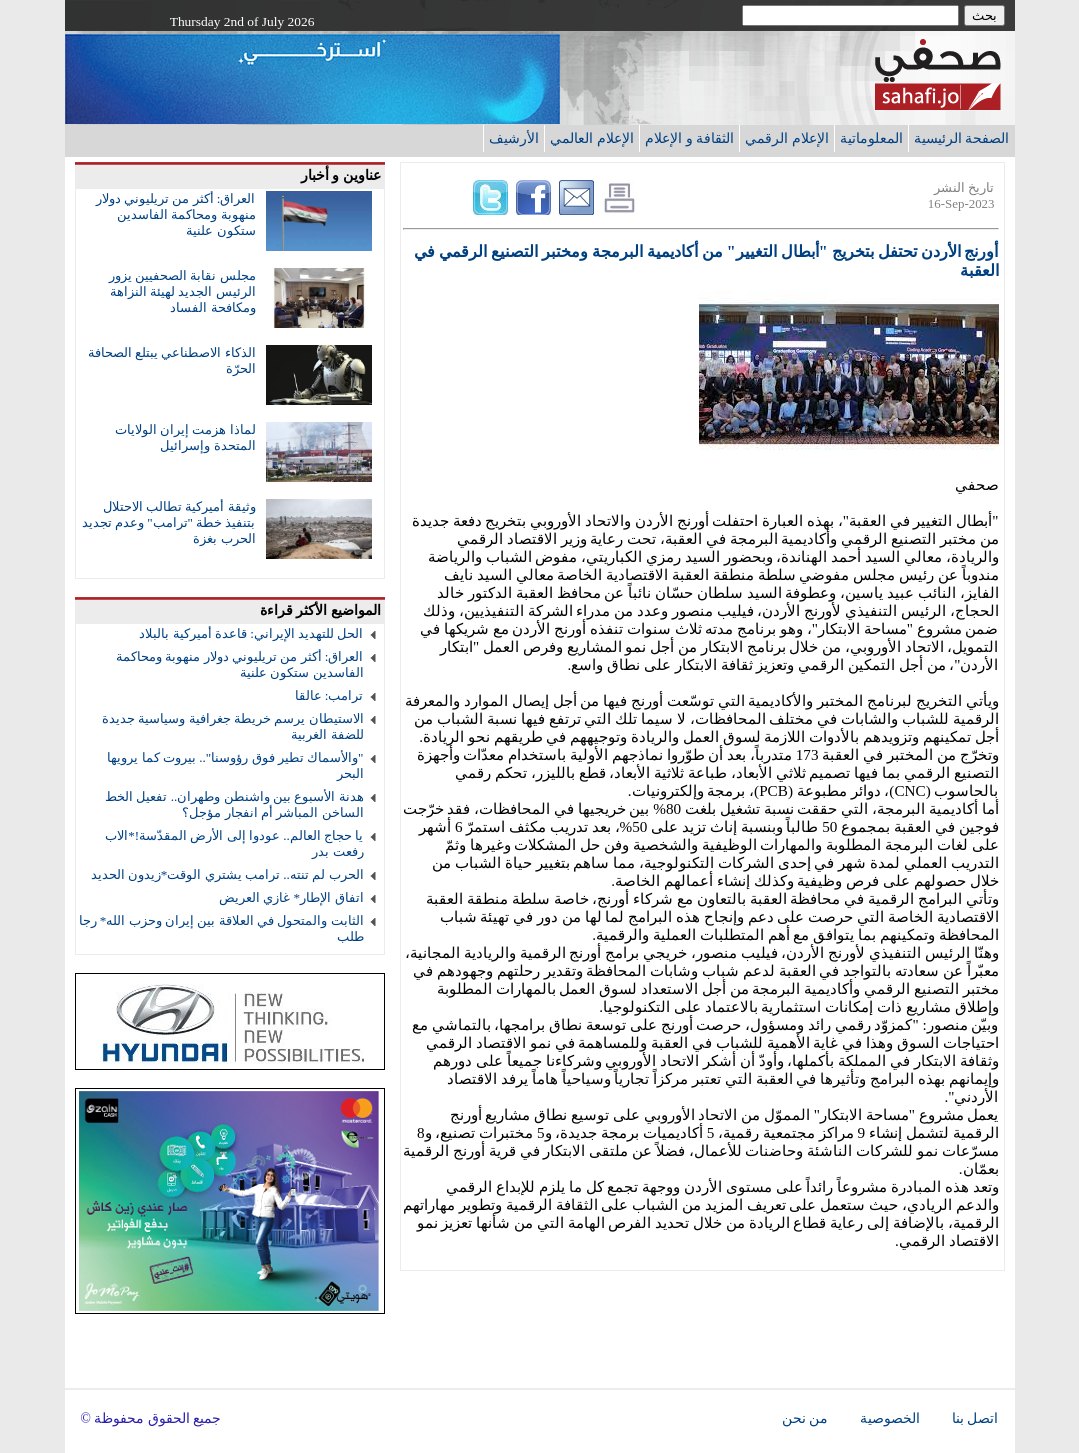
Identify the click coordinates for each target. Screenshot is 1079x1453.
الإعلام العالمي (592, 138)
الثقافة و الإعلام (689, 138)
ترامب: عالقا (329, 695)
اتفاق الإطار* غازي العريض (291, 897)
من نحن (805, 1418)
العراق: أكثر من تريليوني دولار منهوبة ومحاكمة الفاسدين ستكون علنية (176, 214)
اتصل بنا (975, 1418)
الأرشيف (514, 138)
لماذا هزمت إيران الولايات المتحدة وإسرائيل (185, 437)
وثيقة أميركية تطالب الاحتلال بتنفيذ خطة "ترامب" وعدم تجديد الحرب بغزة (169, 522)
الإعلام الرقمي (787, 138)
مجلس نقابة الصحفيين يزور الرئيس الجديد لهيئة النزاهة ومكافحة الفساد (182, 291)
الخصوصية (890, 1418)
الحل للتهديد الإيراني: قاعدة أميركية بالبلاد (251, 633)
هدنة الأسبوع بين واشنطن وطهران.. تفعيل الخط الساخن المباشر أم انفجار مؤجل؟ (234, 804)
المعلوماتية (871, 138)
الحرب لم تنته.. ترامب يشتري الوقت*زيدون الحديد (227, 874)
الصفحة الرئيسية (962, 138)
